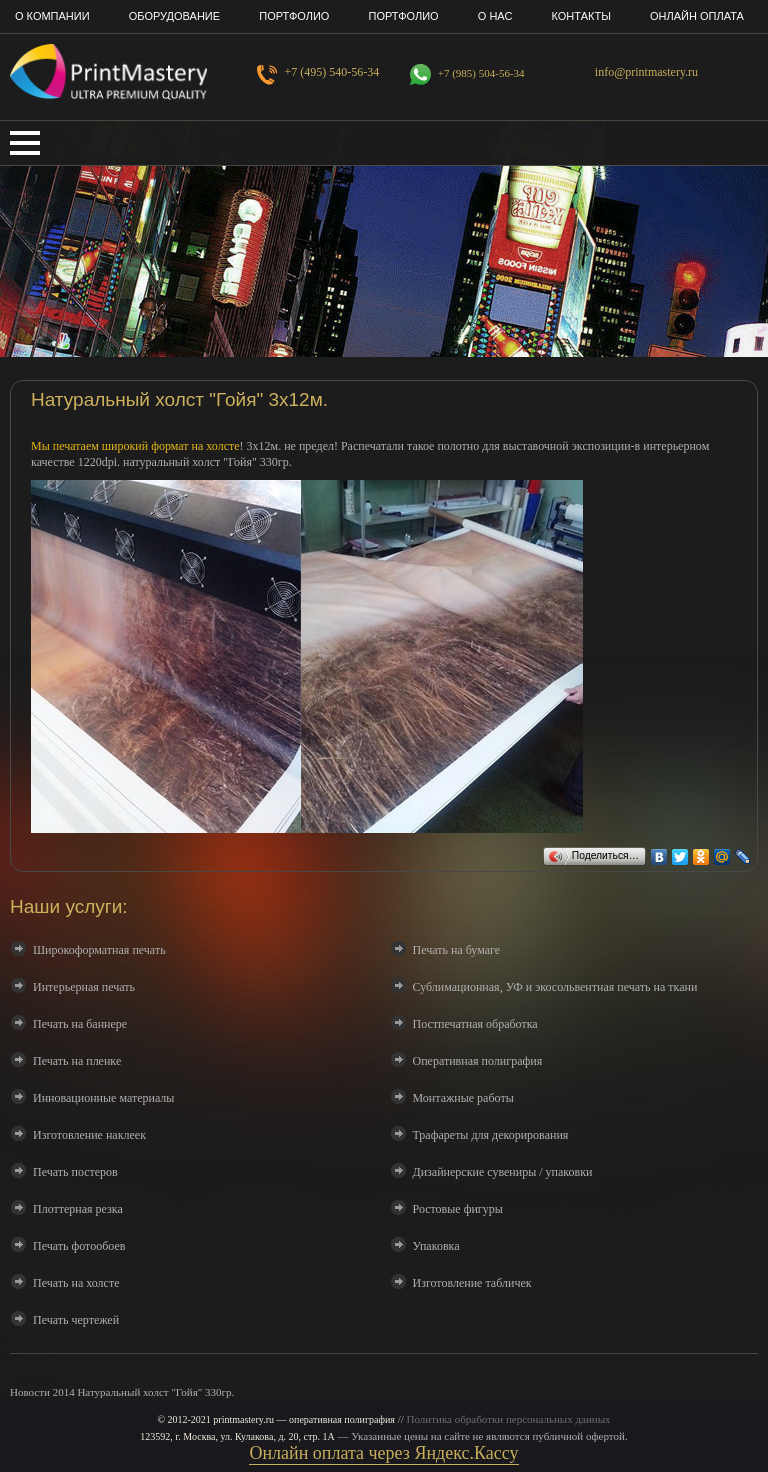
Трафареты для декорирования (491, 1135)
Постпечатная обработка (475, 1024)
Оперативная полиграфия (478, 1061)
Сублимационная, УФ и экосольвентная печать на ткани (555, 987)
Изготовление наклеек (89, 1135)
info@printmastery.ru (646, 72)
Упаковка (436, 1246)
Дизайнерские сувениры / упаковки (503, 1172)
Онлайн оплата (697, 16)
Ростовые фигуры (458, 1209)
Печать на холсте (76, 1283)
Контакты (581, 16)
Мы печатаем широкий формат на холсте (135, 446)
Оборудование (174, 16)
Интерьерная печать (84, 987)
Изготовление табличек (472, 1283)
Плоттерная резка (78, 1209)
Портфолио (294, 16)
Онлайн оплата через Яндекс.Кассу (383, 1453)
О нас (495, 16)
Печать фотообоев (79, 1246)
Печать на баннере (80, 1024)
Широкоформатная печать (99, 950)
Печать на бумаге (457, 950)
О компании (52, 16)
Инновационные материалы (103, 1098)
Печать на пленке (77, 1061)
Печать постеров (75, 1172)
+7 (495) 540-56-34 (332, 72)
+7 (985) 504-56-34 (481, 73)
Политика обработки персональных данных (509, 1419)
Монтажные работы (463, 1098)
